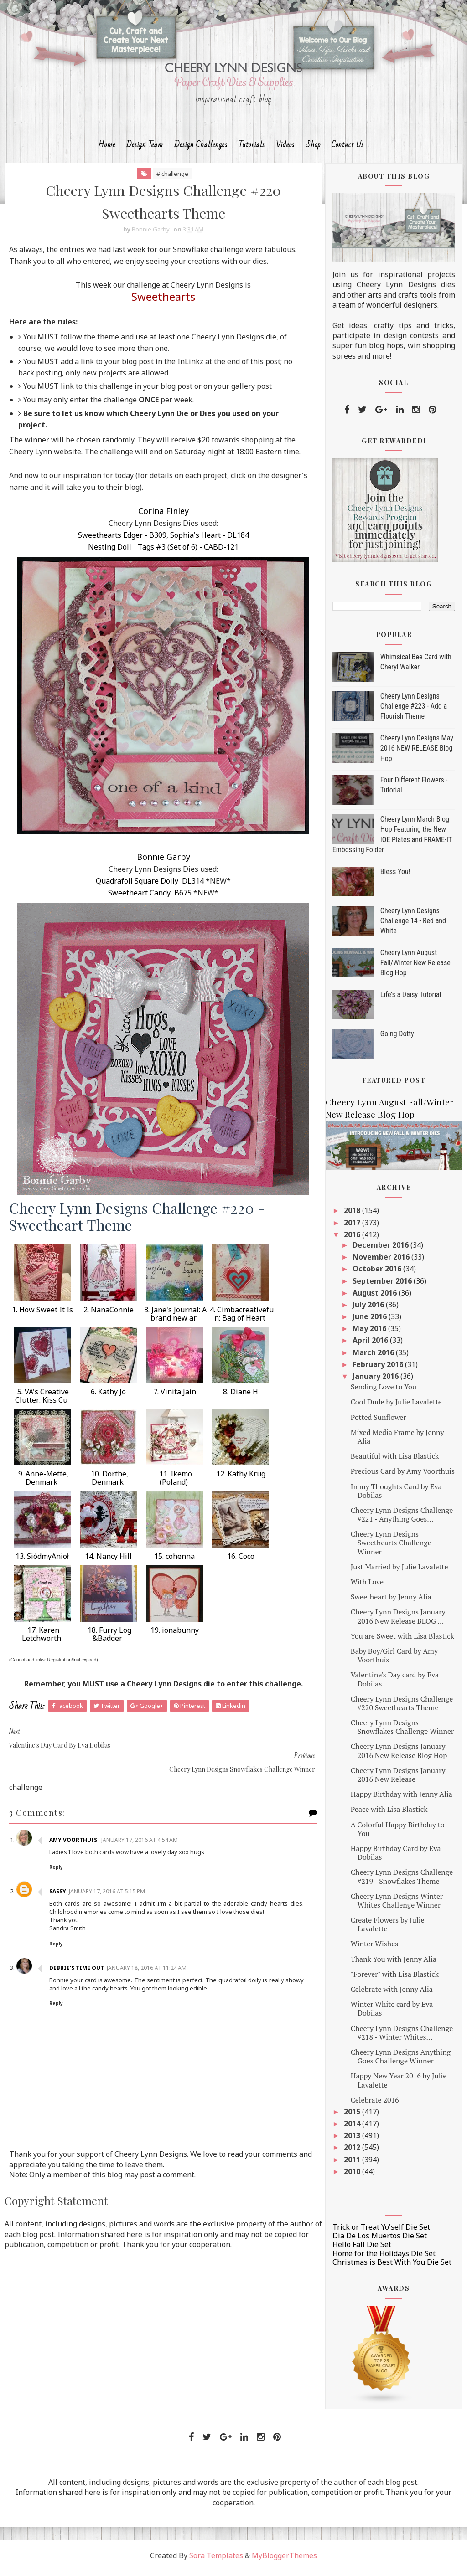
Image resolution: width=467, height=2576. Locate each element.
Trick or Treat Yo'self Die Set (381, 2232)
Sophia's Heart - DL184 (204, 541)
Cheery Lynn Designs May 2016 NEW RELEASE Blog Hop (416, 752)
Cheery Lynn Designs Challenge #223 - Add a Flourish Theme (413, 710)
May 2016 (370, 1333)
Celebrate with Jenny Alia (392, 1994)
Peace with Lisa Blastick (389, 1814)
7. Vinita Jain (174, 1398)
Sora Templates (216, 2560)
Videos (285, 149)
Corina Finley (158, 516)
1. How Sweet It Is (42, 1316)
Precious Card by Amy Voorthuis (403, 1476)
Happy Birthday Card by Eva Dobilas (396, 1857)
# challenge (167, 178)
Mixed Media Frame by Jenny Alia (397, 1441)
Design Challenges (201, 149)
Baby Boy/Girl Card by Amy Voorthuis (394, 1660)
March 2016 (374, 1357)
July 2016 (369, 1310)
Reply (58, 1849)
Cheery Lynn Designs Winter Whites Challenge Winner (397, 1905)
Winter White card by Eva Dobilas (392, 2013)
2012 (353, 2152)
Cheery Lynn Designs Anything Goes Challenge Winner (401, 2061)
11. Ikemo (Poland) (174, 1484)
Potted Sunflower (378, 1422)
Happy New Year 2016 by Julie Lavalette (399, 2085)
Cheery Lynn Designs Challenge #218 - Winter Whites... (402, 2037)
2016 (353, 1239)
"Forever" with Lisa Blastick (395, 1979)
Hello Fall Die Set (361, 2249)
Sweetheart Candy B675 (144, 899)
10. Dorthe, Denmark (108, 1484)
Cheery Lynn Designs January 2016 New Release (398, 1779)
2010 (353, 2176)
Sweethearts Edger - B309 (117, 541)
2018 (353, 1215)
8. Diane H (240, 1398)
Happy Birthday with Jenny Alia (401, 1799)
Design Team (144, 149)
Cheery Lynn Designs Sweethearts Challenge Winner (391, 1547)
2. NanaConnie (108, 1316)
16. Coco (240, 1562)
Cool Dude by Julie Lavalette (396, 1407)
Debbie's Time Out (78, 1950)
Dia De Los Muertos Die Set (379, 2241)
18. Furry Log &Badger (108, 1640)
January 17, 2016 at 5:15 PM (109, 1873)
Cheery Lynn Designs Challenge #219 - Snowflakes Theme (402, 1881)
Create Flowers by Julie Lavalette (388, 1929)
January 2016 (376, 1381)
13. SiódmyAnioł (42, 1562)
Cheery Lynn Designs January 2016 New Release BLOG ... (398, 1621)
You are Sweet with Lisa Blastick (402, 1640)
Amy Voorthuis (75, 1821)
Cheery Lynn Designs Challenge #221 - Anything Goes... (402, 1519)
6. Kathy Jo (108, 1398)
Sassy (59, 1873)
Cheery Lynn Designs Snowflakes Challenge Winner (402, 1731)
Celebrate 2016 (375, 2104)
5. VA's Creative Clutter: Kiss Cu (42, 1402)
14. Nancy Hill (108, 1562)
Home (106, 149)
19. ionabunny (175, 1636)
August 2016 (376, 1297)
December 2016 (381, 1250)
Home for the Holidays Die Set (384, 2258)
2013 (353, 2140)
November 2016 (382, 1262)
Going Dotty (397, 1038)
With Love (367, 1587)
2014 (353, 2129)
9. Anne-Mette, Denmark (42, 1484)
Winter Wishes (374, 1949)
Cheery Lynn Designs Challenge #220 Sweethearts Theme (402, 1707)
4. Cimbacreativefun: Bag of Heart (241, 1320)
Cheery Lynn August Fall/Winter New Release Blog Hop (415, 967)
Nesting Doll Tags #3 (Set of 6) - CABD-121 (158, 553)
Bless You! (395, 876)
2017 (353, 1227)
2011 (353, 2164)
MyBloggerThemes (284, 2560)
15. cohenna (174, 1562)
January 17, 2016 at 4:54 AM (141, 1821)
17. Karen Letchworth (42, 1640)
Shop (313, 149)
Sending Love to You (383, 1392)
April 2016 (371, 1345)
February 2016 (379, 1369)
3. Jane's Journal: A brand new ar (174, 1320)
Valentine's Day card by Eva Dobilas (395, 1684)
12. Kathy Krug (240, 1480)
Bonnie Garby (158, 862)
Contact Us (348, 149)
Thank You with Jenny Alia (393, 1964)
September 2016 (383, 1285)
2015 (353, 2117)
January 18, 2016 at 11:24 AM (148, 1950)
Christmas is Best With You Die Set (391, 2267)
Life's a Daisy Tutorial (410, 999)
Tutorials (252, 149)
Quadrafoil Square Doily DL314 (144, 887)
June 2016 (371, 1321)
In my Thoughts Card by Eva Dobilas (396, 1495)
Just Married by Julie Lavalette (399, 1571)
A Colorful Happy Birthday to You (398, 1833)
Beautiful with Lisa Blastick (395, 1461)
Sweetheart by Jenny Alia (391, 1602)
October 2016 (378, 1274)
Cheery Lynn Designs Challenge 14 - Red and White (413, 925)
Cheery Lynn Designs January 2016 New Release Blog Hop (399, 1755)
